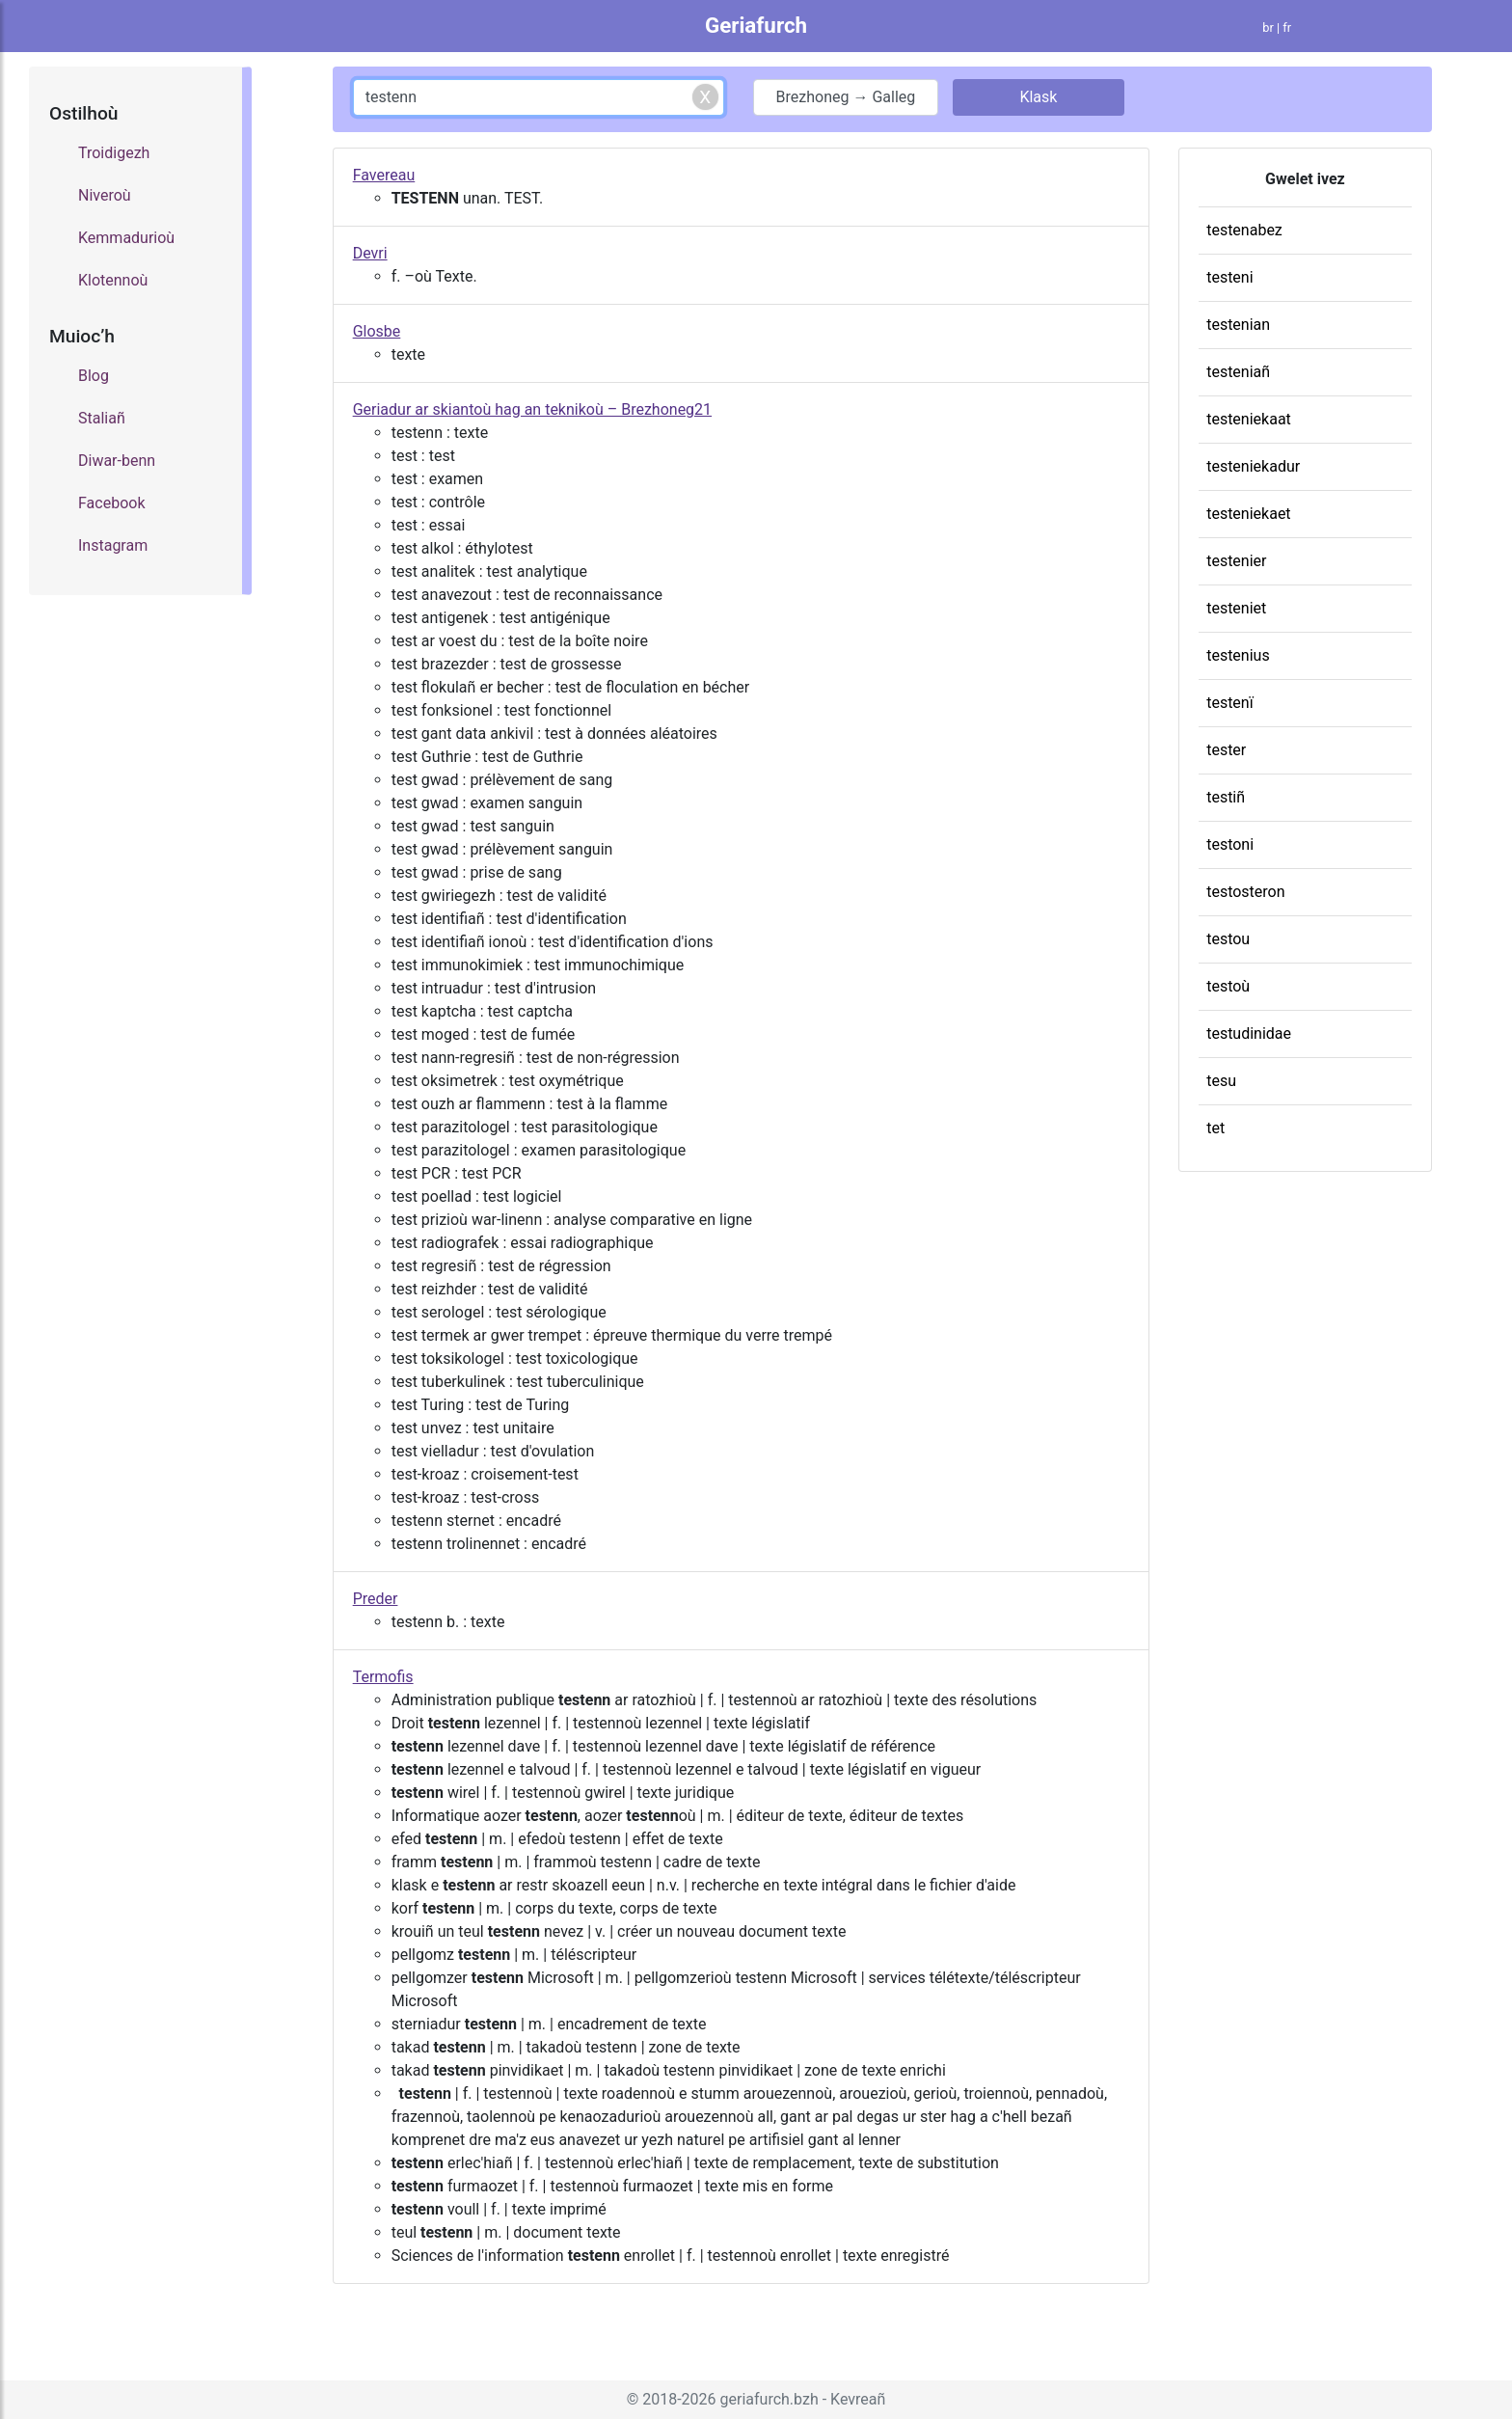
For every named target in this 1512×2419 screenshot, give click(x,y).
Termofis (383, 1677)
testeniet (1236, 608)
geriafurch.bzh (769, 2399)
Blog (93, 376)
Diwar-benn (116, 460)
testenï (1230, 702)
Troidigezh (113, 153)
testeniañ (1238, 372)
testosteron (1245, 892)
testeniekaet (1248, 513)
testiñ (1225, 797)
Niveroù (104, 195)
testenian (1238, 324)
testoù (1228, 986)
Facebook (111, 503)
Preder (375, 1599)
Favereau (384, 175)
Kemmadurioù (126, 238)
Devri (370, 253)
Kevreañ (857, 2399)
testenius (1238, 655)
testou (1228, 939)
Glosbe (377, 331)
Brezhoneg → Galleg (846, 97)
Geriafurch (756, 25)
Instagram (113, 545)
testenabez (1244, 230)
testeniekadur (1253, 466)
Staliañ (101, 418)
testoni (1230, 844)
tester (1226, 750)
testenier (1236, 561)
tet (1215, 1128)
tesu (1221, 1081)
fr (1286, 27)
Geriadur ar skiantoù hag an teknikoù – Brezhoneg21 (532, 409)
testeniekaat (1248, 419)
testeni (1229, 277)
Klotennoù (113, 280)
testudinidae (1248, 1033)
